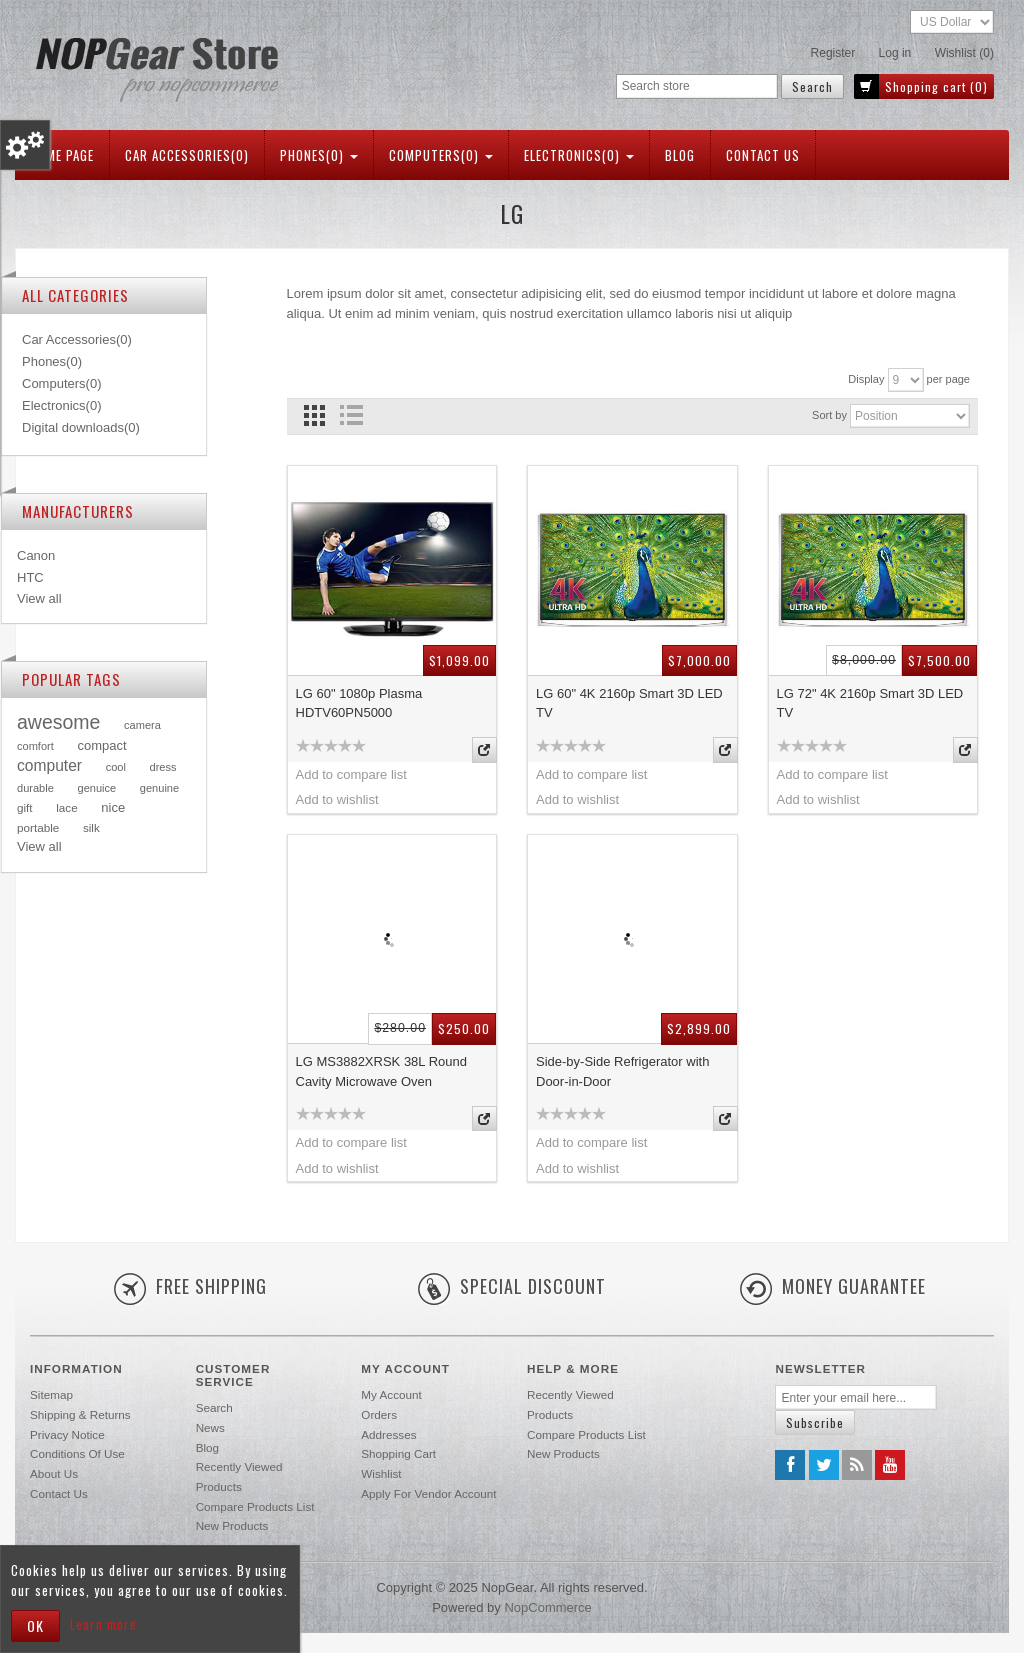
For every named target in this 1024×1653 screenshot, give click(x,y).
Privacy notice (67, 1434)
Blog (680, 155)
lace (66, 807)
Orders (379, 1414)
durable (35, 788)
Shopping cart (398, 1453)
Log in (895, 53)
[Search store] (697, 86)
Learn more (103, 1624)
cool (116, 767)
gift (25, 807)
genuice (96, 788)
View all (39, 598)
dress (163, 767)
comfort (35, 746)
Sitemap (51, 1394)
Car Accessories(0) (187, 155)
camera (142, 725)
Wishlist (381, 1473)
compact (101, 745)
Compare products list (255, 1506)
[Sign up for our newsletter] (856, 1397)
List (351, 415)
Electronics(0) (579, 155)
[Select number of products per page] (906, 380)
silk (91, 827)
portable (38, 827)
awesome (58, 722)
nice (113, 807)
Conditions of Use (77, 1453)
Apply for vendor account (428, 1493)
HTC (30, 577)
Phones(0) (319, 155)
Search (214, 1407)
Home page (62, 155)
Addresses (388, 1434)
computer (49, 765)
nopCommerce (547, 1607)
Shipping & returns (80, 1414)
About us (54, 1473)
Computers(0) (441, 155)
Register (833, 53)
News (210, 1427)
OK (35, 1625)
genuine (159, 788)
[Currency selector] (952, 22)
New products (232, 1525)
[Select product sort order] (910, 416)
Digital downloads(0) (81, 427)
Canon (36, 555)
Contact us (763, 155)
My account (391, 1394)
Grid (314, 415)
